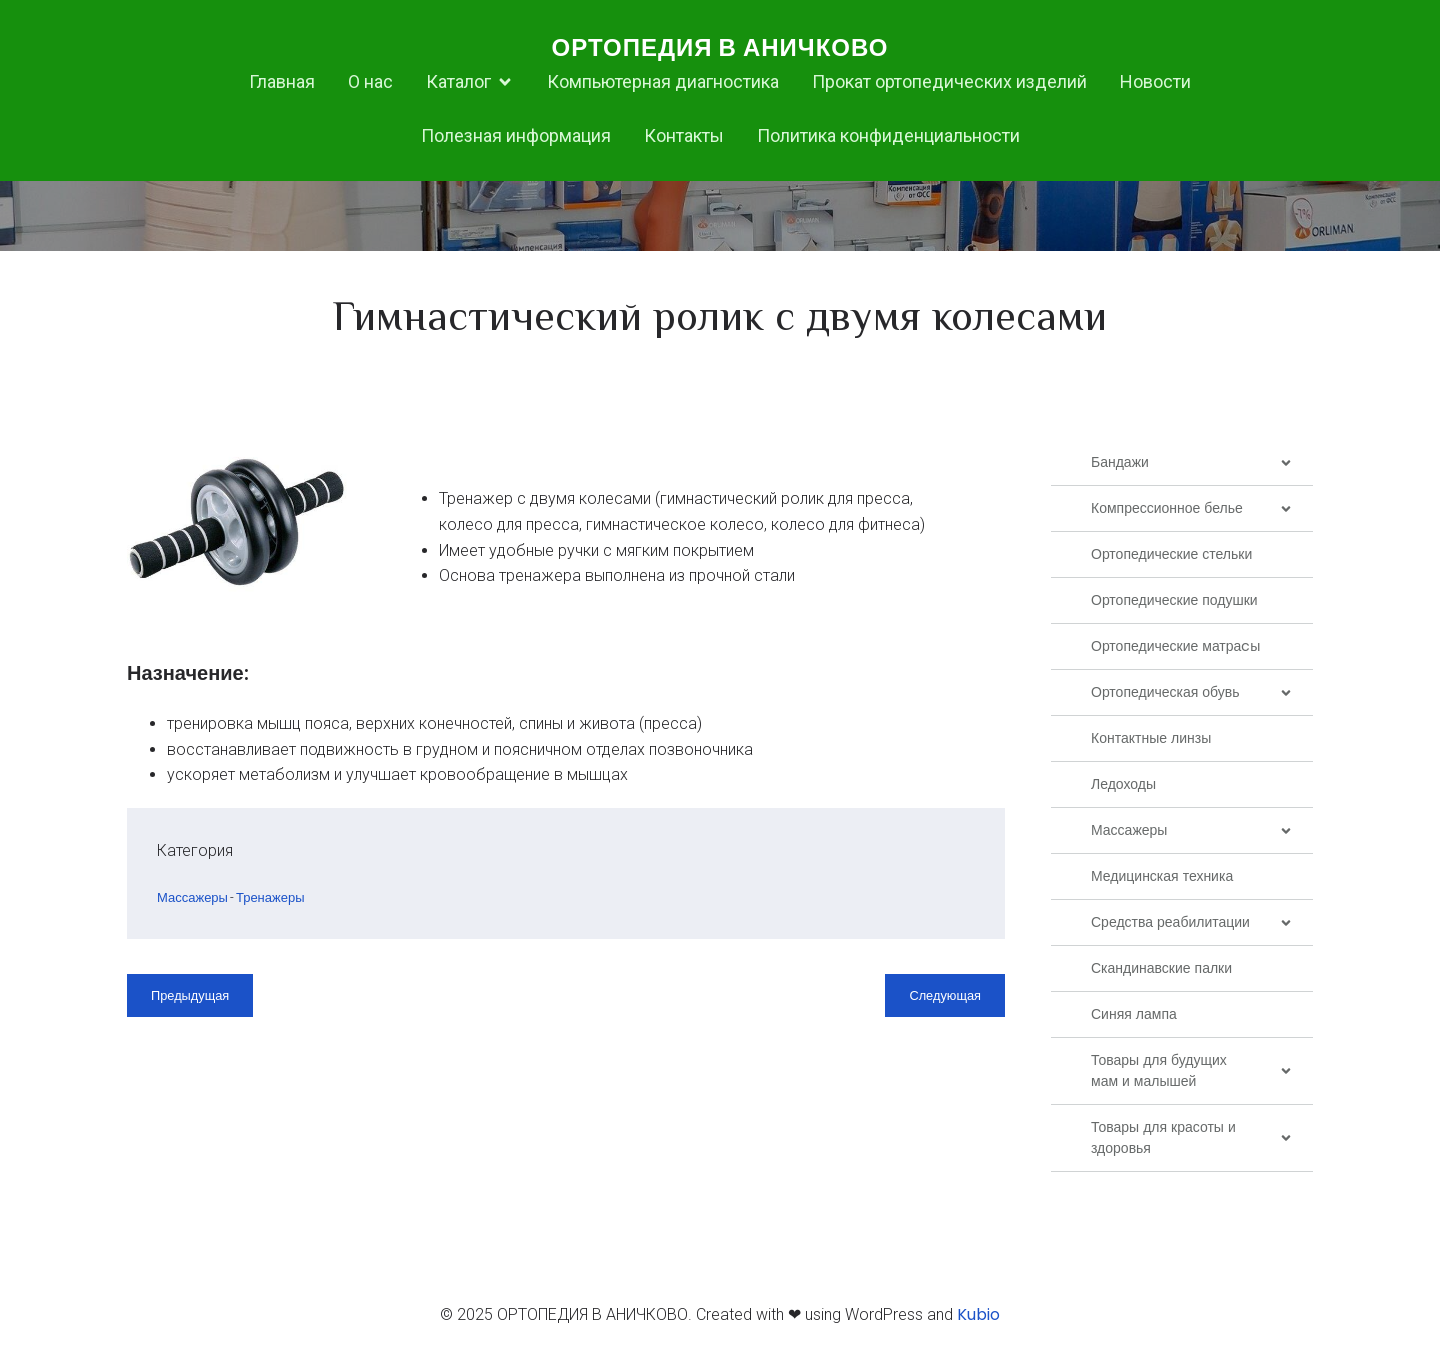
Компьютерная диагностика (663, 81)
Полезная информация (516, 135)
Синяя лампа (1134, 1014)
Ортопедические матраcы (1175, 646)
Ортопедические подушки (1174, 600)
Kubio (978, 1314)
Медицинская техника (1162, 876)
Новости (1155, 81)
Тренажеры (270, 897)
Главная (282, 81)
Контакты (684, 135)
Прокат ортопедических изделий (949, 81)
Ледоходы (1123, 784)
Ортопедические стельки (1171, 554)
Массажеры (192, 897)
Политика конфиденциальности (888, 135)
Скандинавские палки (1161, 968)
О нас (370, 81)
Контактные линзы (1151, 738)
